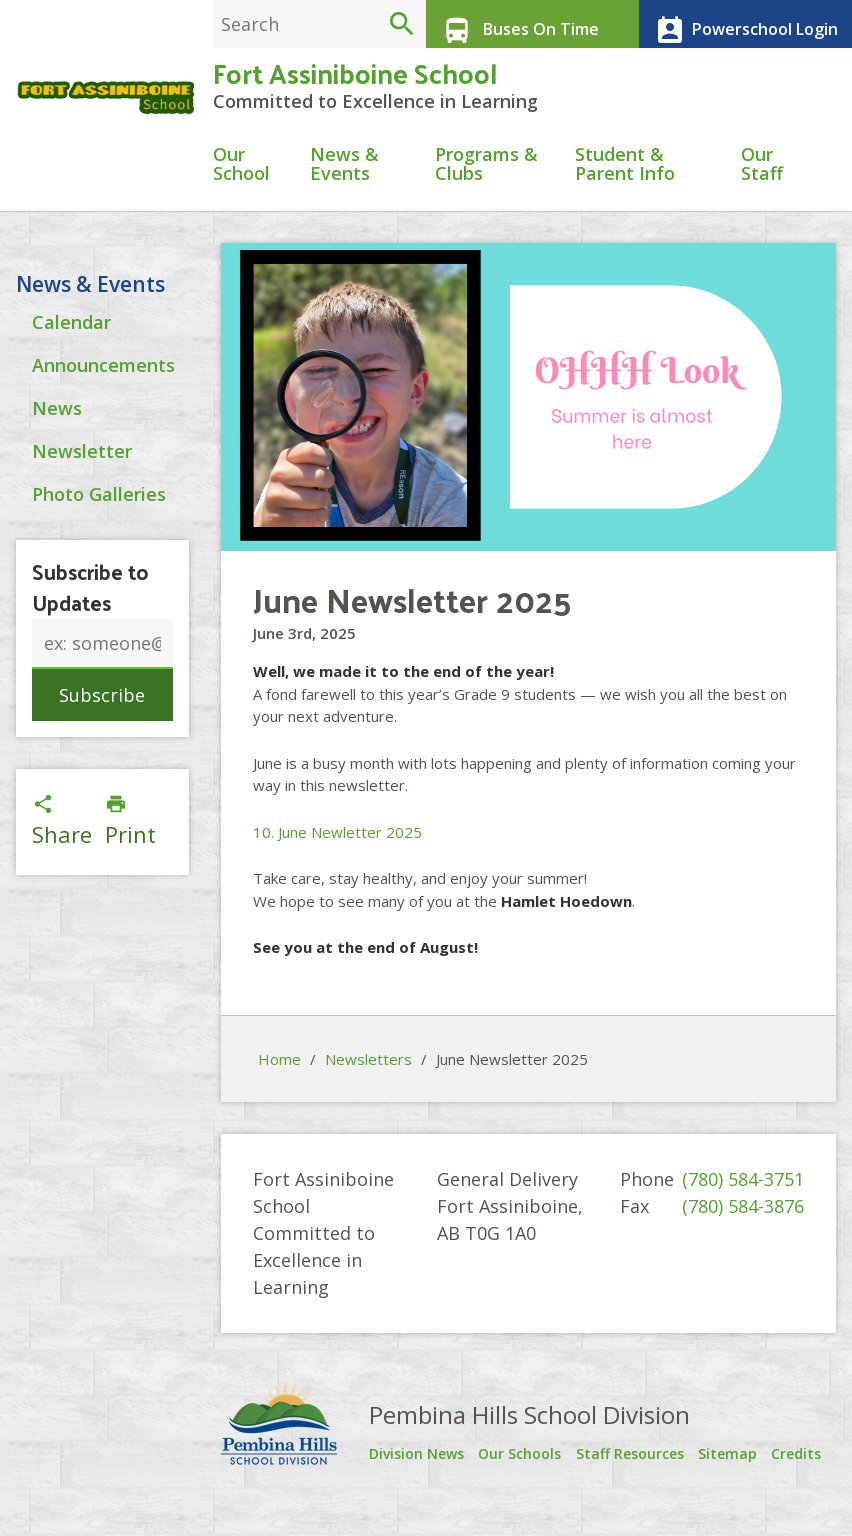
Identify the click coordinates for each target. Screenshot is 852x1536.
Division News (403, 1481)
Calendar (71, 384)
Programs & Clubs (486, 186)
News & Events (344, 186)
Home (279, 1081)
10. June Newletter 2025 (337, 854)
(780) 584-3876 (743, 1228)
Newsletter (82, 513)
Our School (241, 186)
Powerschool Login (737, 24)
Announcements (103, 427)
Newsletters (368, 1081)
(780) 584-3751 (743, 1201)
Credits (804, 1475)
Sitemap (736, 1475)
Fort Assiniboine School (355, 89)
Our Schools (515, 1481)
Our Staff (762, 186)
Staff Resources (620, 1481)
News (57, 470)
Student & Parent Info (625, 186)
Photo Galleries (99, 556)
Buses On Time (511, 24)
